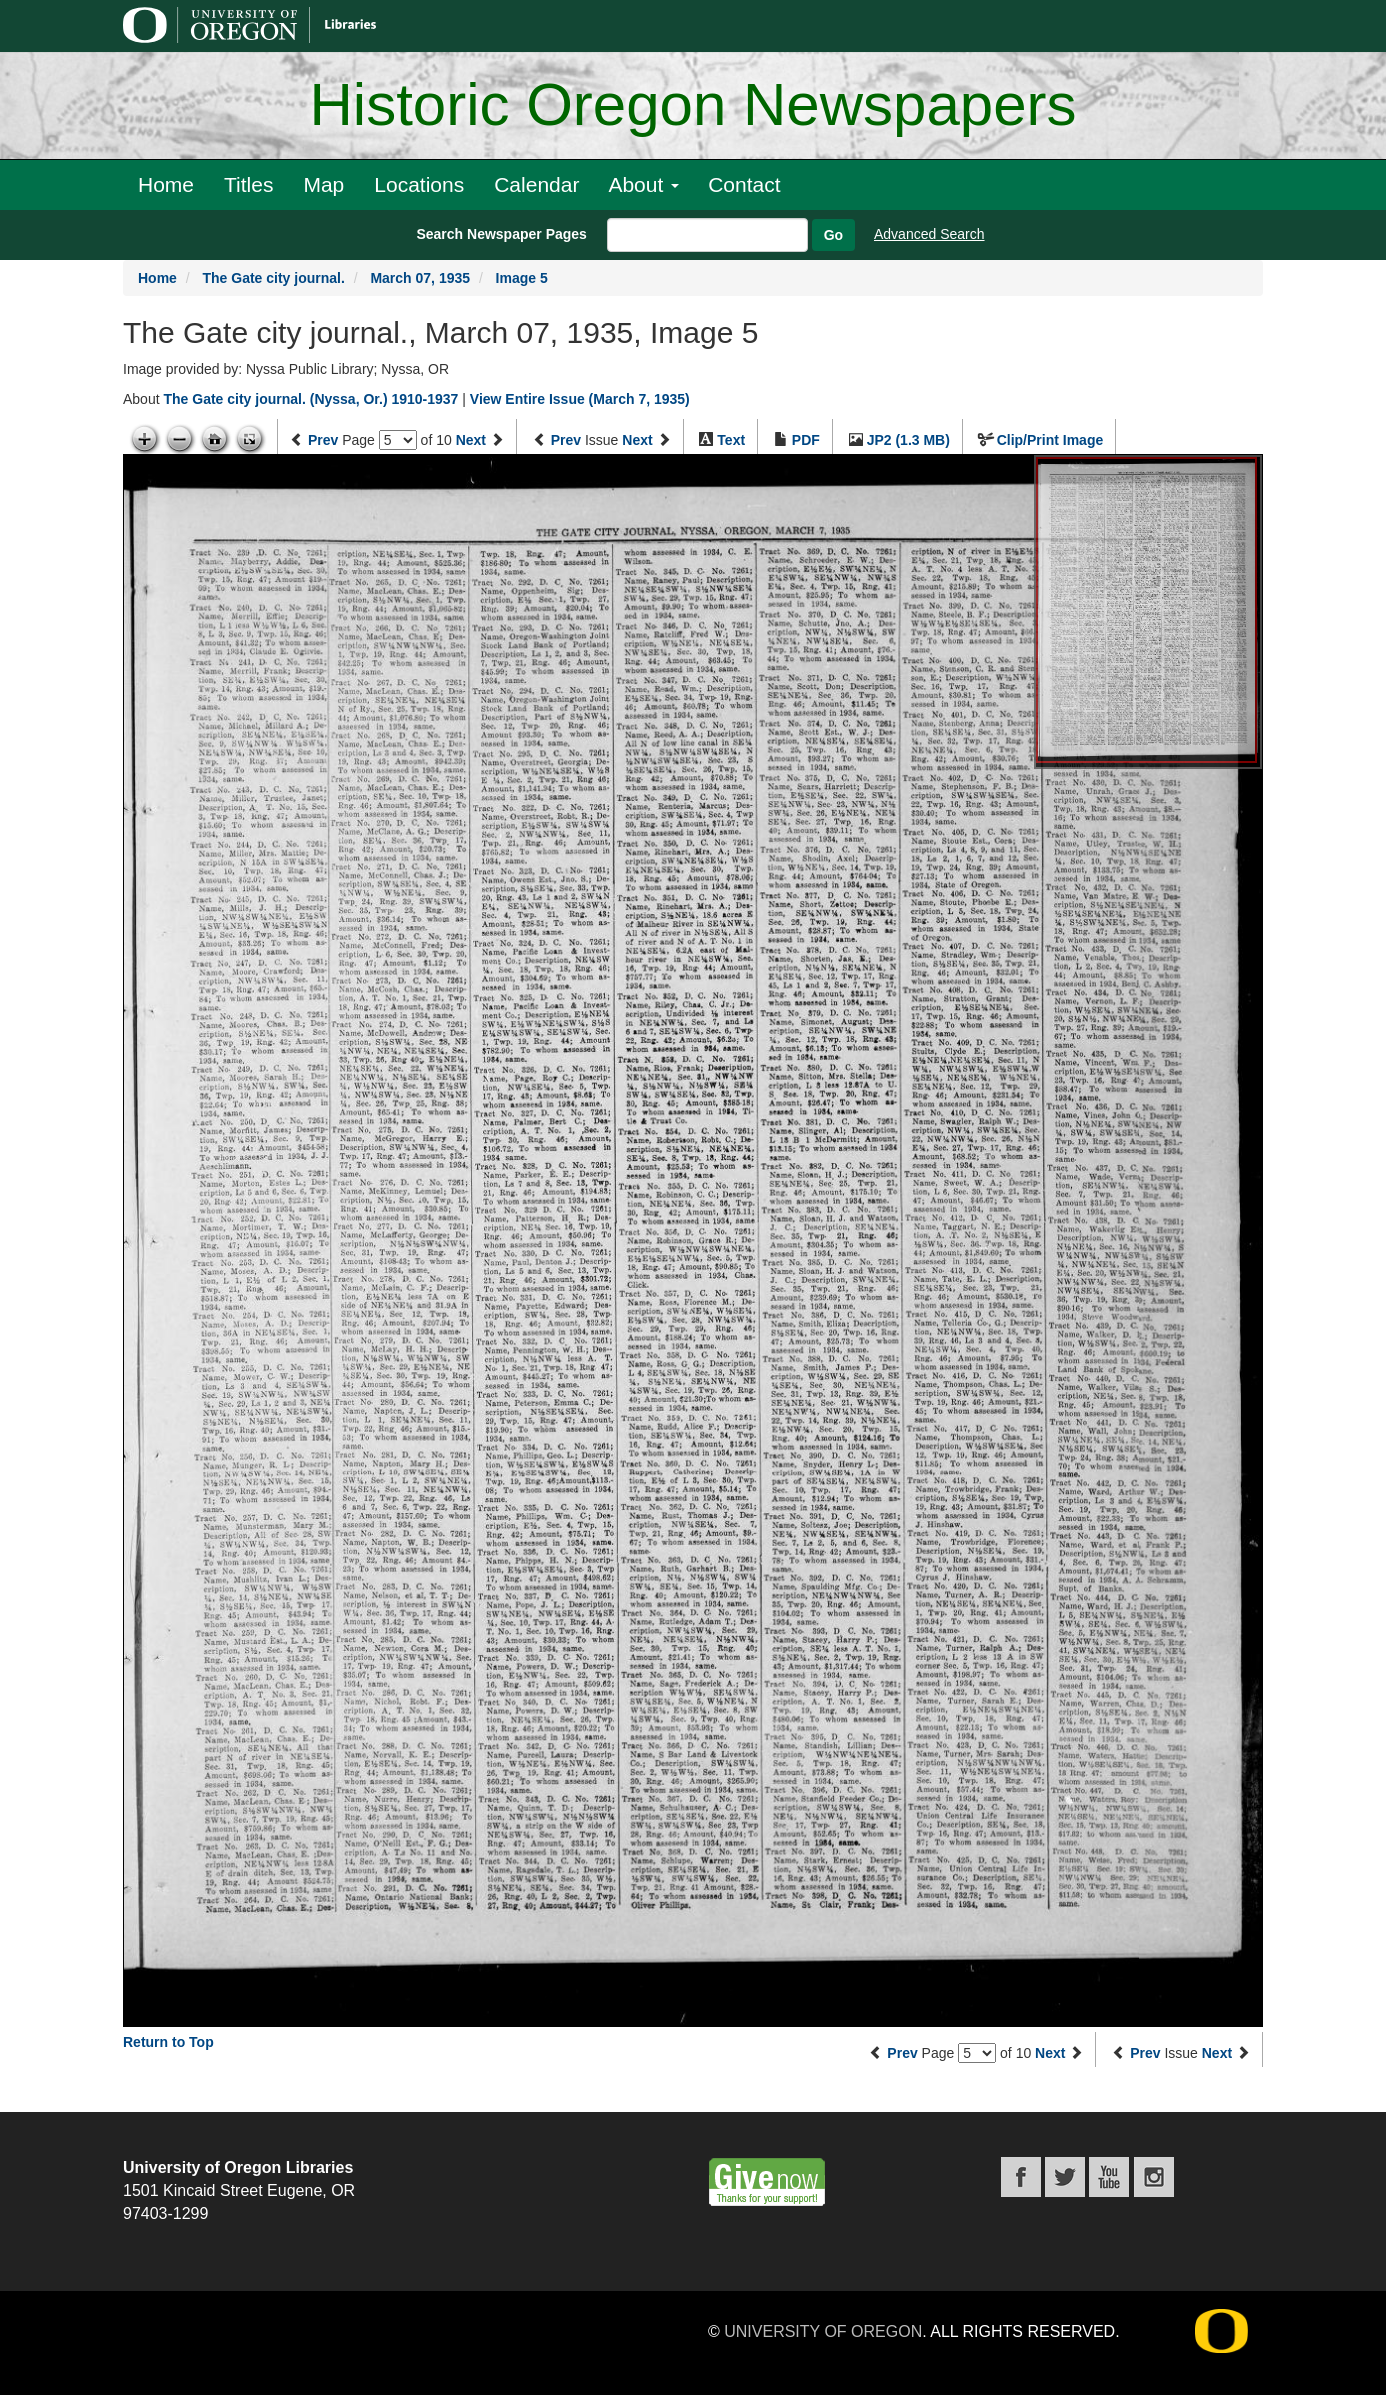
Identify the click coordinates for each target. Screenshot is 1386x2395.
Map (323, 184)
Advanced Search (929, 234)
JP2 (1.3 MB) (908, 440)
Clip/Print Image (1050, 440)
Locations (419, 184)
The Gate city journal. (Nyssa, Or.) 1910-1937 (310, 399)
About (643, 184)
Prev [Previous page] (323, 440)
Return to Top (168, 2042)
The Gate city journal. (273, 278)
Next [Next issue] (637, 440)
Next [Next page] (471, 440)
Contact (744, 184)
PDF (806, 440)
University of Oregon (823, 2331)
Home (166, 184)
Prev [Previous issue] (566, 440)
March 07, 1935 (420, 278)
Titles (248, 184)
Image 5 (522, 278)
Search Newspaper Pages (501, 234)
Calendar (536, 184)
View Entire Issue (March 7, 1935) (580, 399)
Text (731, 440)
